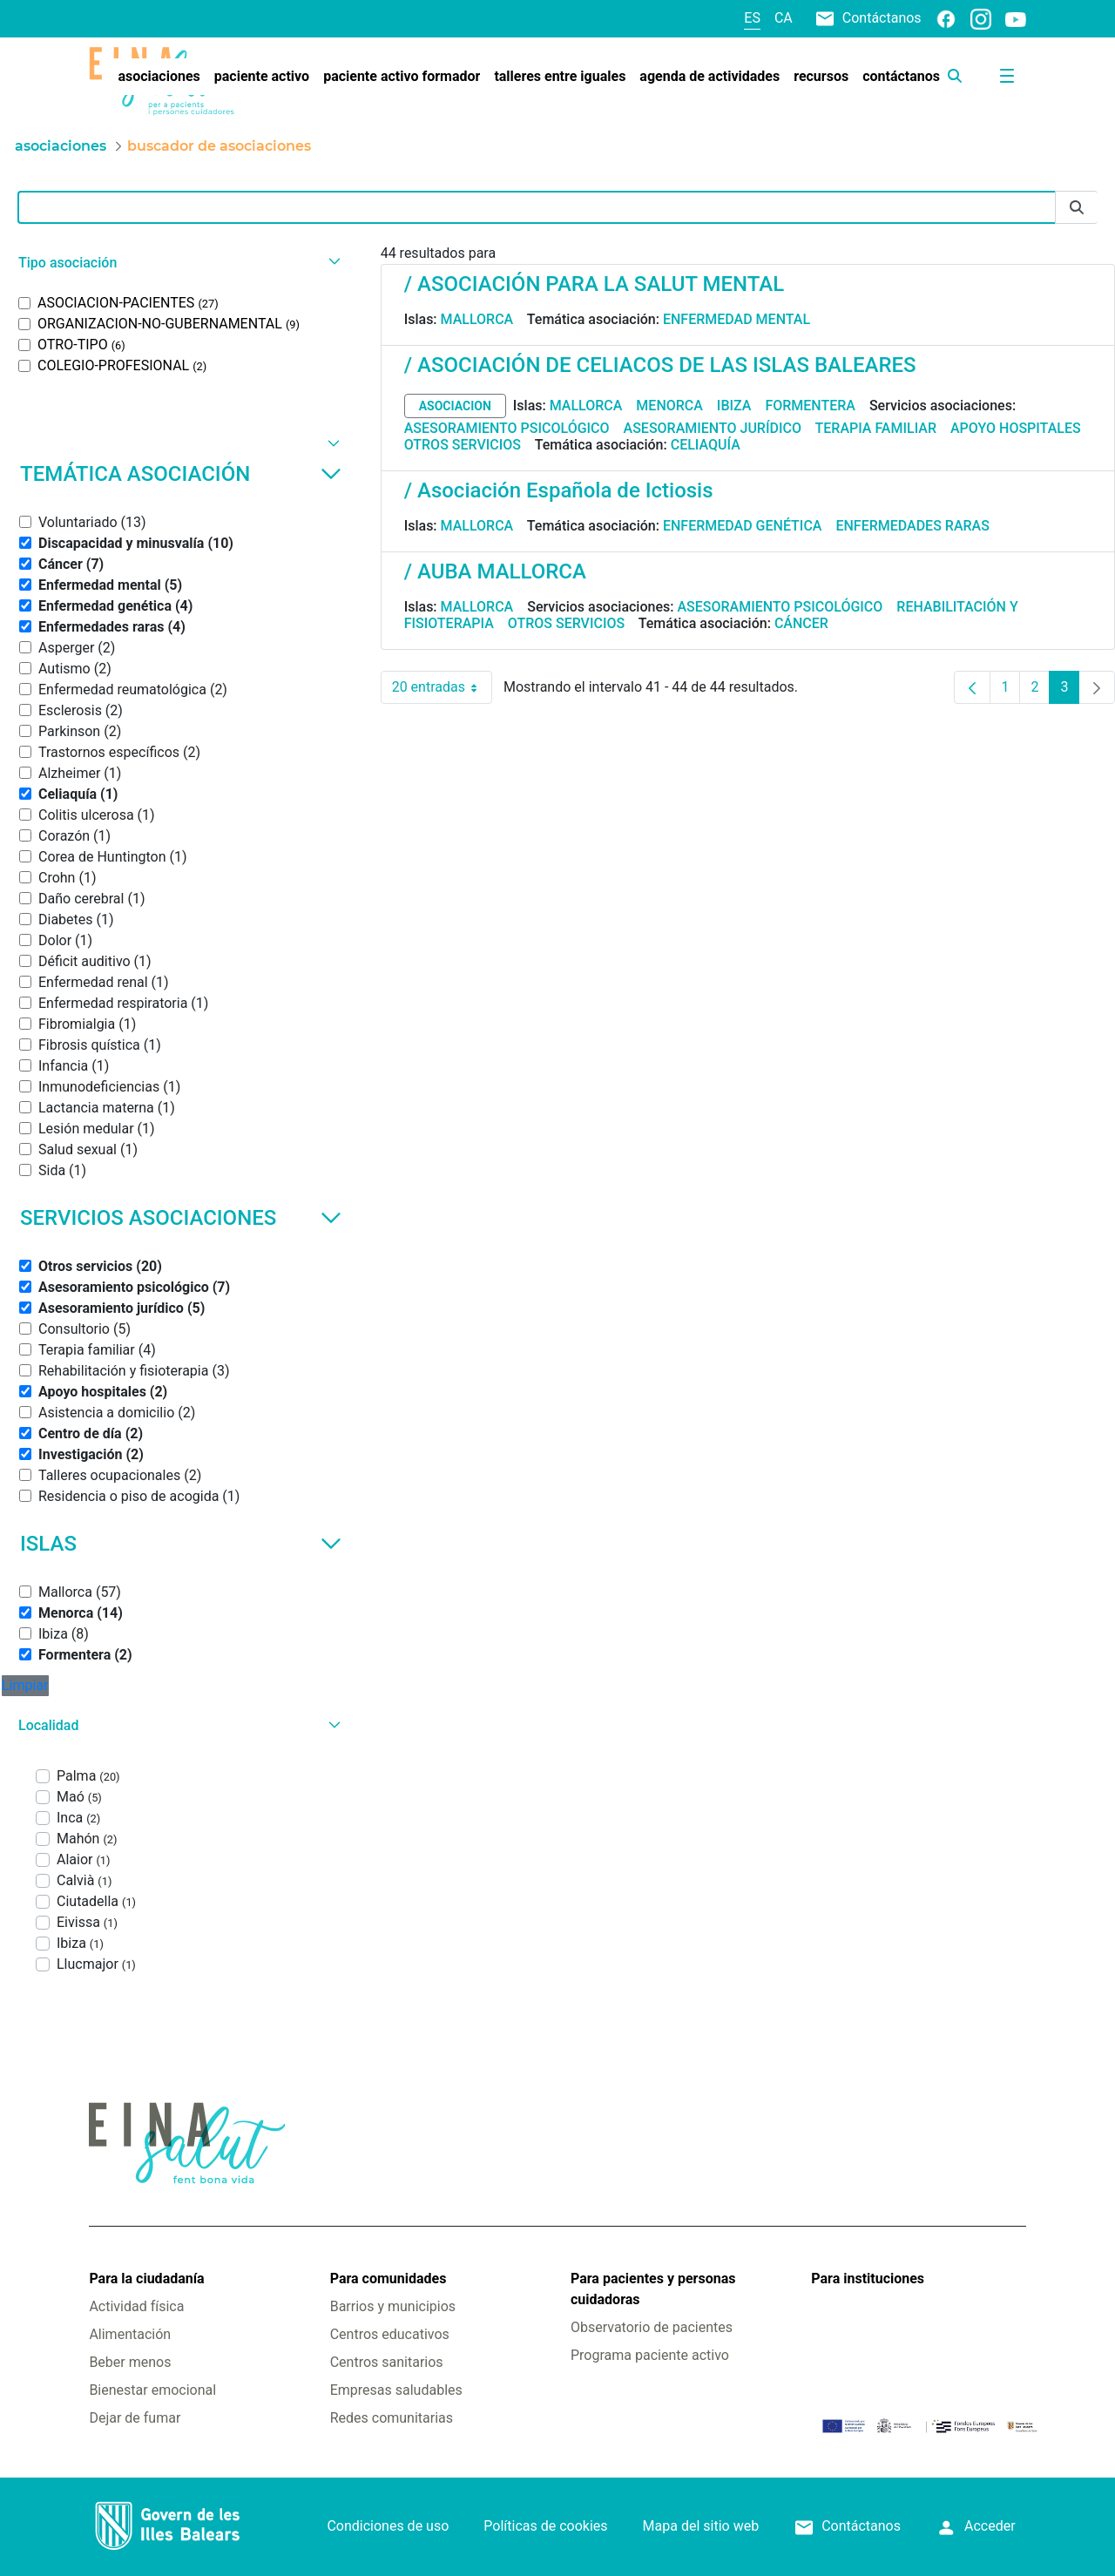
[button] (177, 262)
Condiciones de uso (388, 2526)
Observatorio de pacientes (652, 2327)
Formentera (810, 405)
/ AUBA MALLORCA (495, 571)
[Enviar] (1077, 208)
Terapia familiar (875, 428)
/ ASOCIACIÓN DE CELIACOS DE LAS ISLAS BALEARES (660, 365)
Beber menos (130, 2362)
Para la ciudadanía (146, 2278)
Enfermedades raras (912, 525)
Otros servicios (462, 444)
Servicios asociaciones (180, 1218)
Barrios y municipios (393, 2306)
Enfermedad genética (742, 525)
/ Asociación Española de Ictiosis (558, 490)
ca (783, 18)
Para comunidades (388, 2278)
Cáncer (801, 623)
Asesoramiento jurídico (712, 428)
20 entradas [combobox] (442, 687)
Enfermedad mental (736, 319)
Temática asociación (180, 474)
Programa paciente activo (650, 2355)
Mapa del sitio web (701, 2526)
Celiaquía (705, 444)
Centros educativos (389, 2334)
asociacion (455, 406)
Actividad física (136, 2306)
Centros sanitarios (386, 2362)
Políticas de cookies (545, 2526)
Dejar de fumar (134, 2418)
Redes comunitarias (391, 2418)
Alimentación (130, 2334)
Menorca (669, 405)
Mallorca (477, 319)
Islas (180, 1543)
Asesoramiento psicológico (507, 428)
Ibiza (734, 405)
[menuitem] (158, 76)
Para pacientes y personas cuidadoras (653, 2289)
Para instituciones (867, 2278)
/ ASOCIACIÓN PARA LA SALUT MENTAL (594, 284)
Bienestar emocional (152, 2390)
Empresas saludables (396, 2390)
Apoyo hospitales (1015, 428)
